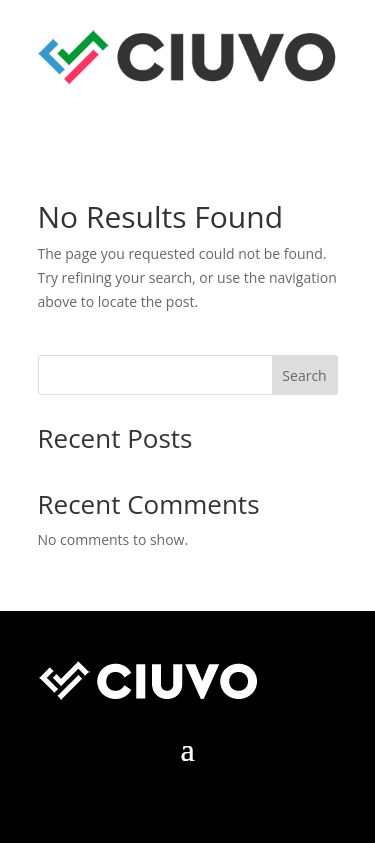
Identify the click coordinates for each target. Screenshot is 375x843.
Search (304, 375)
